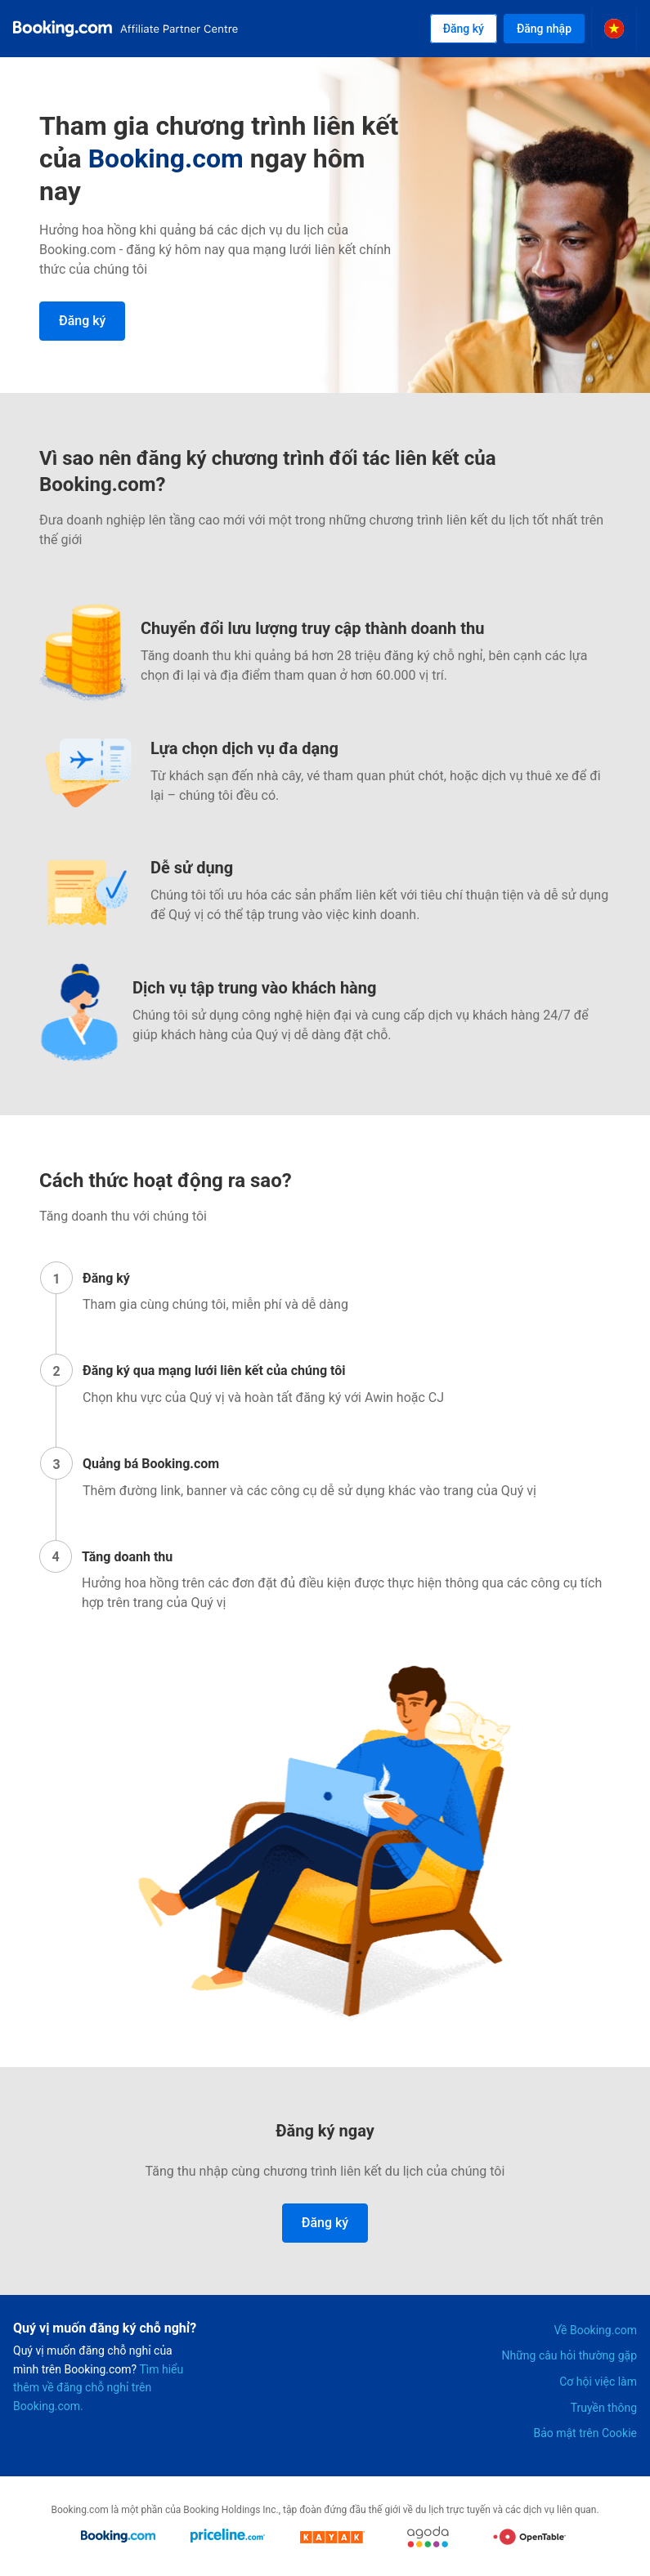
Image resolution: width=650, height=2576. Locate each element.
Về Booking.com (595, 2330)
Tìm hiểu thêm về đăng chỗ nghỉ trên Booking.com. (98, 2388)
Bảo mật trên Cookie (585, 2433)
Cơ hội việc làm (598, 2381)
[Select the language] (614, 29)
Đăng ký (463, 28)
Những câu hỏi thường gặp (570, 2355)
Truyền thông (604, 2407)
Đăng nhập (544, 28)
